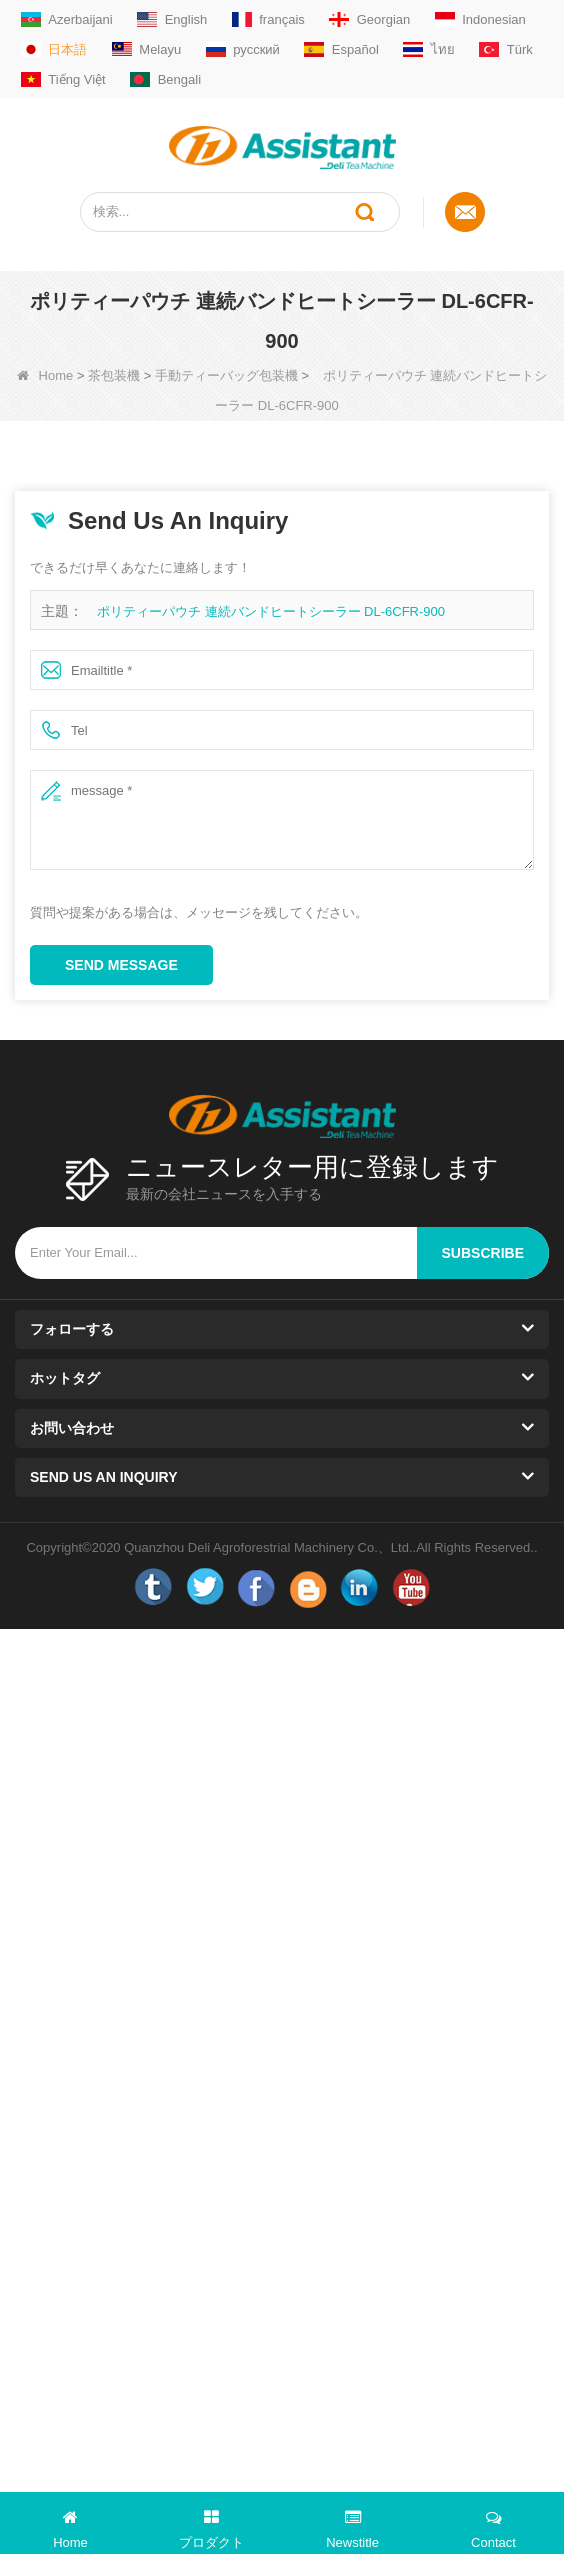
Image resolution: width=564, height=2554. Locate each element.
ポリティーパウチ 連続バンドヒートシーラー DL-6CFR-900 (271, 611)
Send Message (121, 965)
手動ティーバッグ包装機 (226, 375)
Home (45, 375)
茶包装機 (114, 375)
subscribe (483, 1253)
